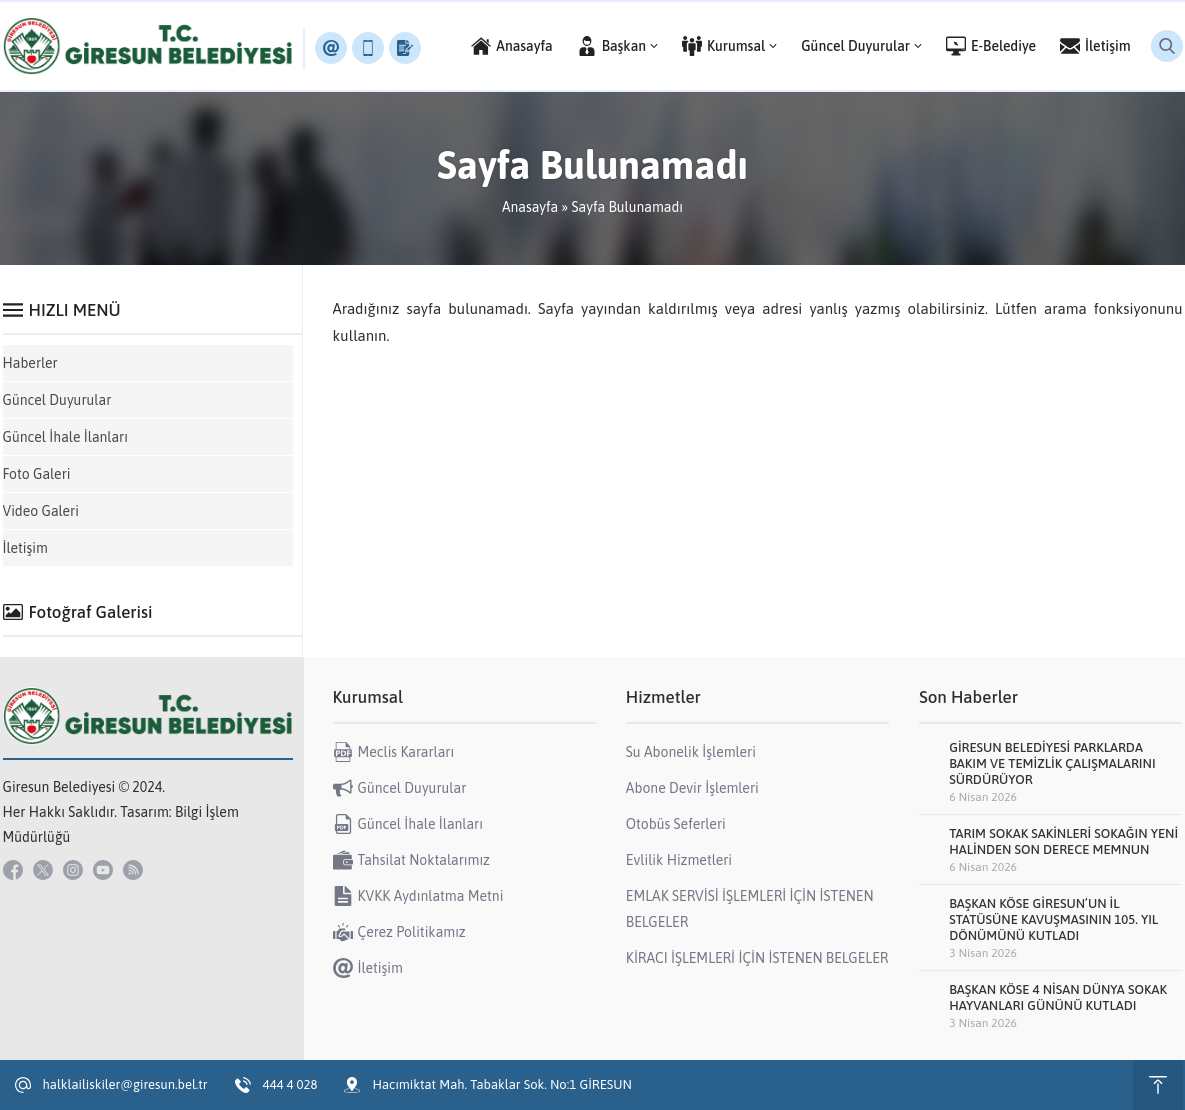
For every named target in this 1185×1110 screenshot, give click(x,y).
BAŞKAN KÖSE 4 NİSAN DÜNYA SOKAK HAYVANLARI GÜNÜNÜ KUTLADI (1058, 997)
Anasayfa (530, 207)
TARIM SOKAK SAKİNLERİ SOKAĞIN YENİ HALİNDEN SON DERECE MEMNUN (1063, 841)
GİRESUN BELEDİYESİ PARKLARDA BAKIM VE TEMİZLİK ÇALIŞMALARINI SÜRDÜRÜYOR (1052, 763)
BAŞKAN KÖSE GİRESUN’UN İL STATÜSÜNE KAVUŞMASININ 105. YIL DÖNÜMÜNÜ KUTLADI (1053, 919)
